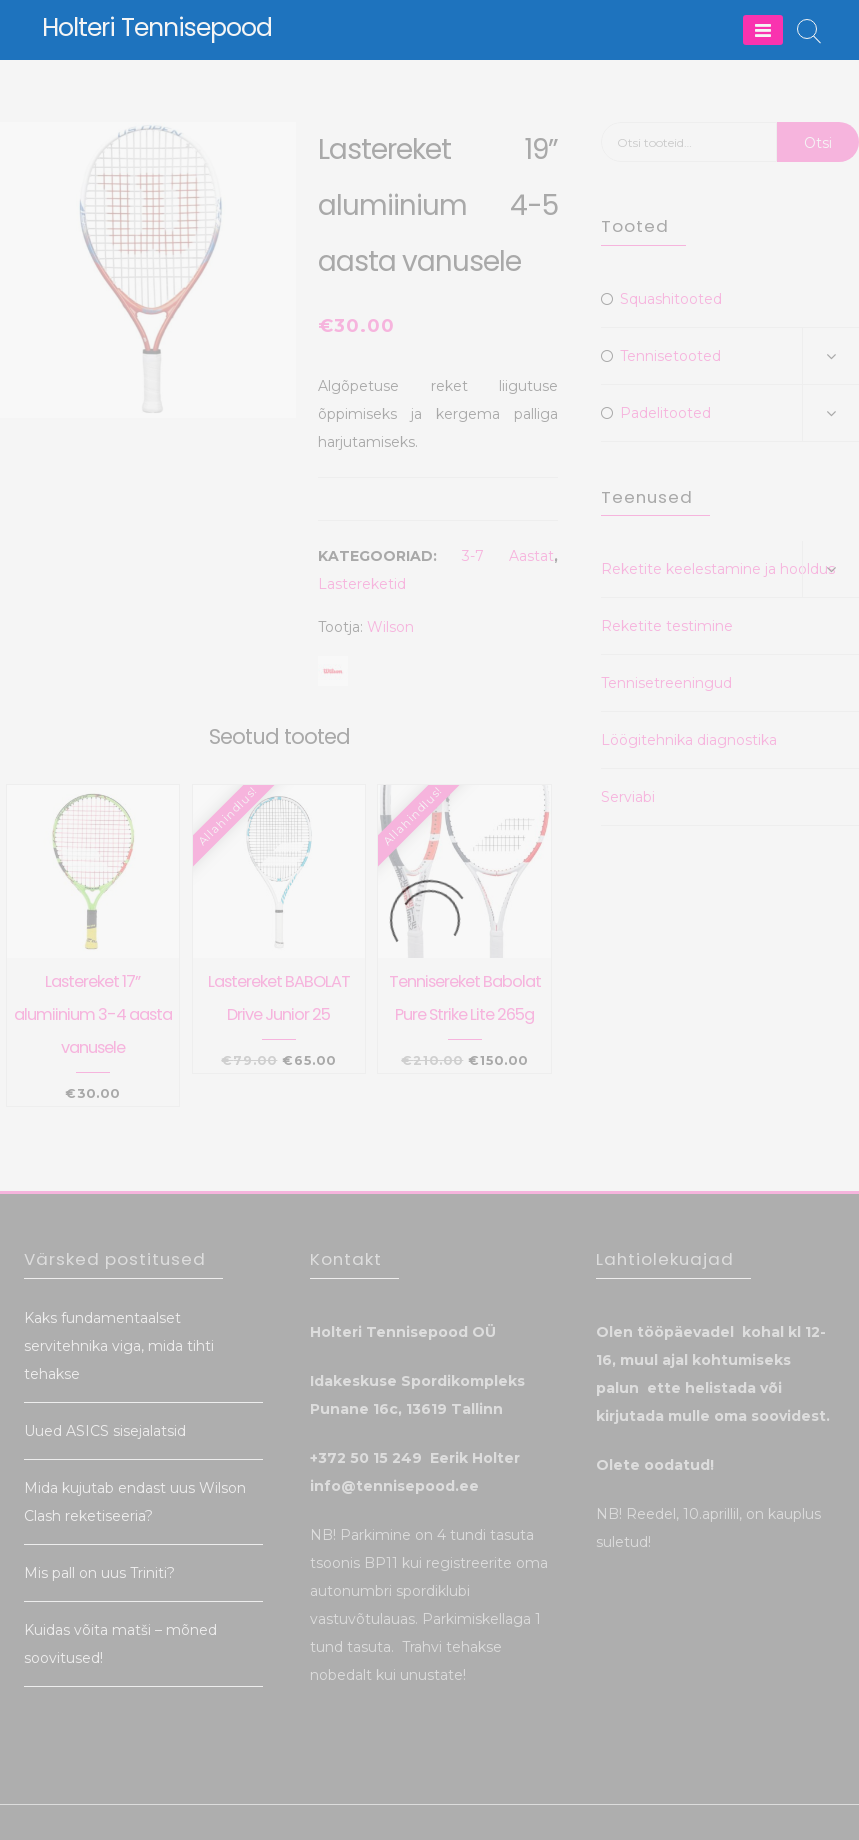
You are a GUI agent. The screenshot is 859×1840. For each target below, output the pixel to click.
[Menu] (763, 30)
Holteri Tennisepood (157, 27)
